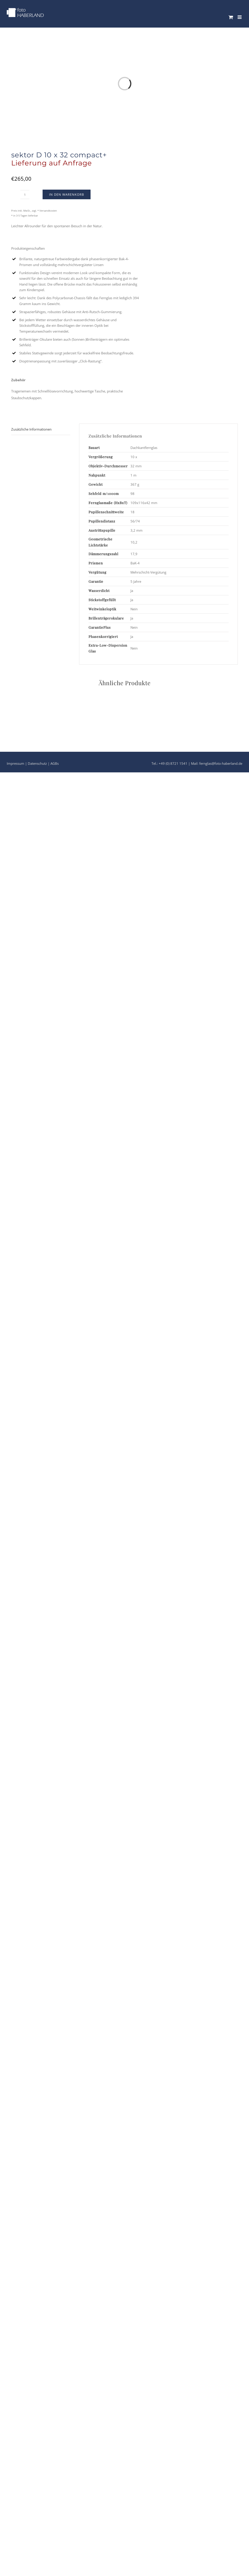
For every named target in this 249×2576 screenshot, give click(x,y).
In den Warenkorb (66, 194)
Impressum (15, 763)
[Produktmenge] (24, 194)
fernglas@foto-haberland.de (220, 763)
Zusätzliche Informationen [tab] (31, 429)
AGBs (54, 763)
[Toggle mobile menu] (240, 17)
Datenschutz (37, 763)
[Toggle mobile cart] (231, 17)
